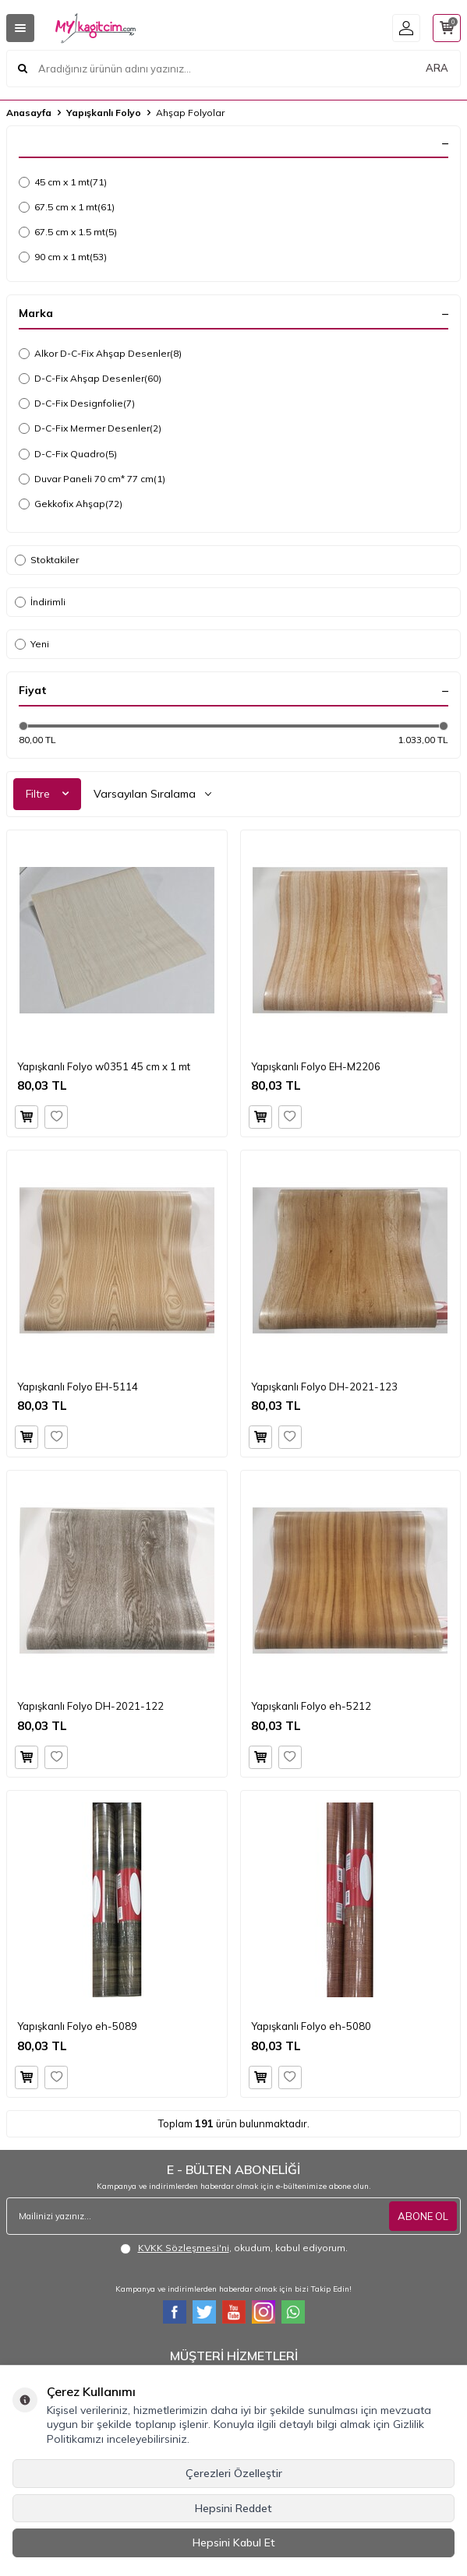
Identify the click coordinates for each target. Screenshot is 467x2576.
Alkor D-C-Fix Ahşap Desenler (100, 353)
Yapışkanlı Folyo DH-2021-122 (90, 1706)
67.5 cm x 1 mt (67, 207)
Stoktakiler (47, 560)
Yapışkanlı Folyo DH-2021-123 (324, 1386)
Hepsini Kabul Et (234, 2542)
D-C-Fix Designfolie (77, 403)
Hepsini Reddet (233, 2508)
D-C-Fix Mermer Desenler (90, 428)
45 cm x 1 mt (63, 182)
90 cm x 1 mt (63, 257)
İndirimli (40, 602)
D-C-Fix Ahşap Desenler (90, 378)
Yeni (32, 644)
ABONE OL (423, 2216)
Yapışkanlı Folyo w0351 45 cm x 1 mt (103, 1066)
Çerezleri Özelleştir (234, 2473)
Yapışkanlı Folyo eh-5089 (77, 2026)
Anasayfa (28, 112)
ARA (437, 68)
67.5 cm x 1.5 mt (68, 232)
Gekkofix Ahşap (70, 504)
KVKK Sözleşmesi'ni (183, 2248)
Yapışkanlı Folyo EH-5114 (77, 1386)
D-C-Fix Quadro (68, 454)
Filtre (47, 794)
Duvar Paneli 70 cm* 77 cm (92, 479)
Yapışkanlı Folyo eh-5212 (311, 1706)
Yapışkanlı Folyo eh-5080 (311, 2026)
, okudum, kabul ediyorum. (234, 2248)
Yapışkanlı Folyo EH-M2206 (315, 1066)
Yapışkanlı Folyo (103, 112)
